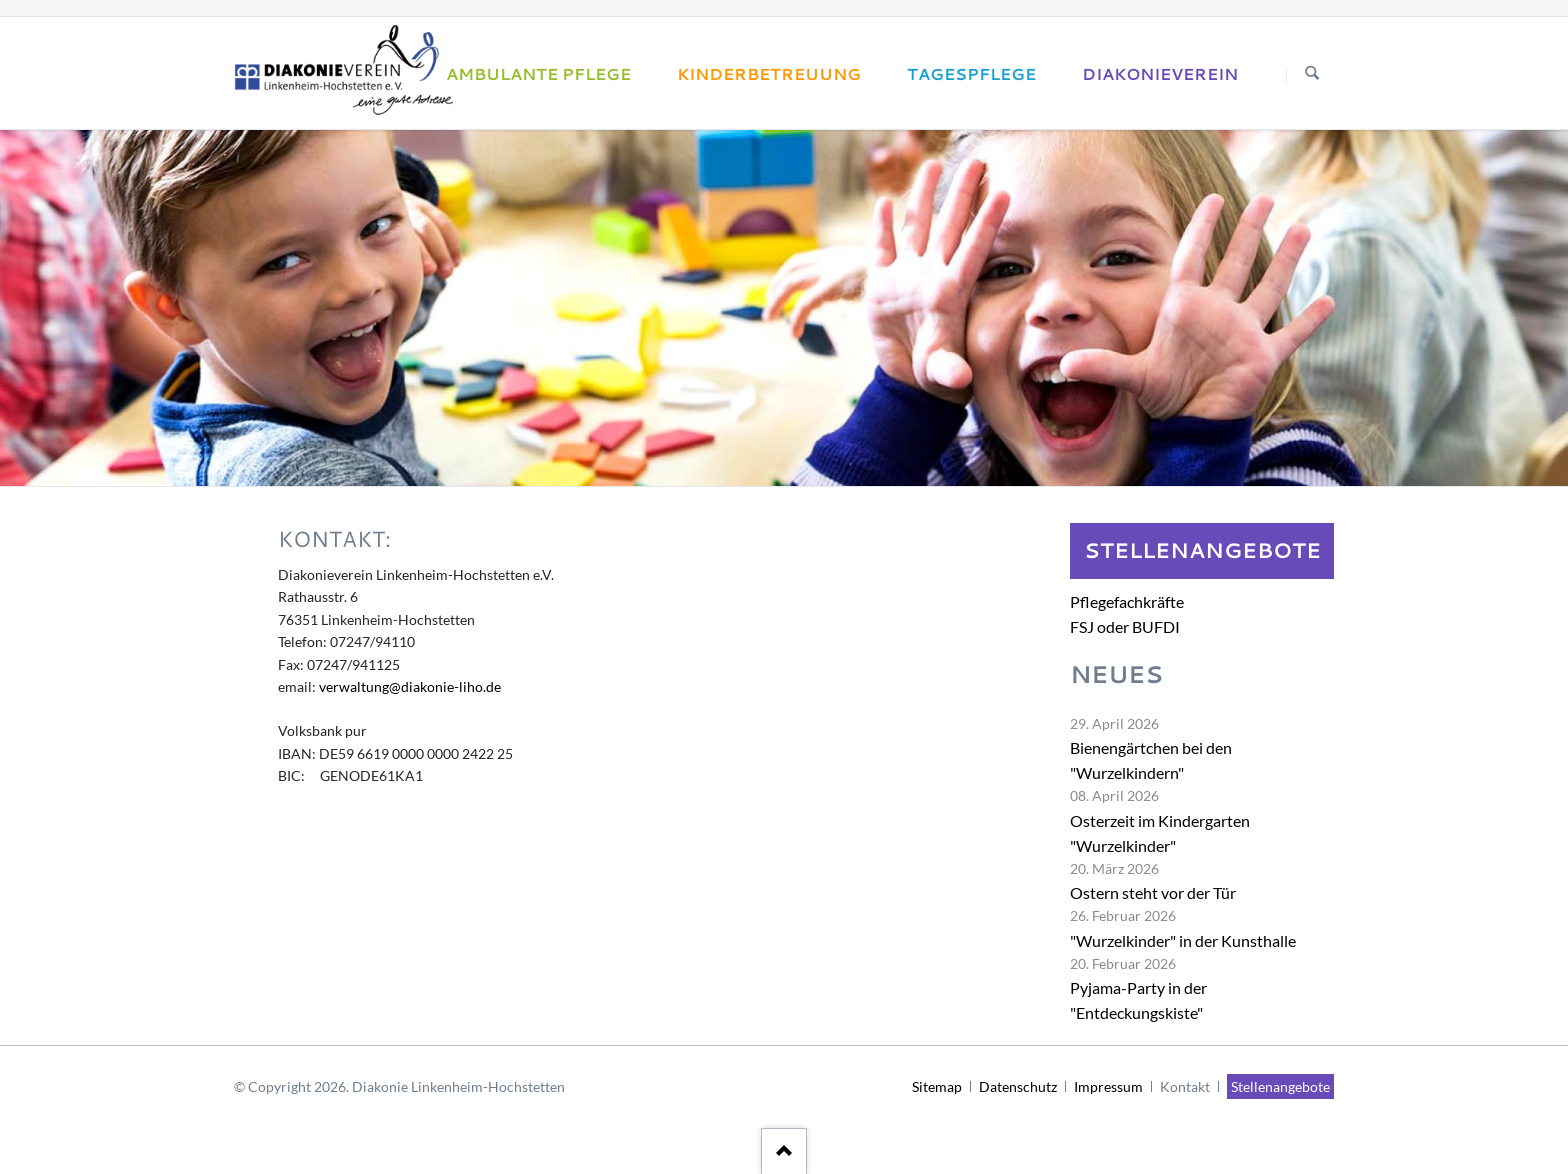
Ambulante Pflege (538, 74)
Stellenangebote (1280, 1086)
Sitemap (937, 1086)
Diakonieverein (1160, 74)
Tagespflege (971, 74)
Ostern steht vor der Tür (1153, 892)
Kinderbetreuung (769, 74)
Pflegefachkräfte (1127, 601)
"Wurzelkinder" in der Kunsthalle (1183, 940)
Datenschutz (1018, 1086)
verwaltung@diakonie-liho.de (410, 686)
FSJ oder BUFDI (1125, 626)
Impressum (1108, 1086)
